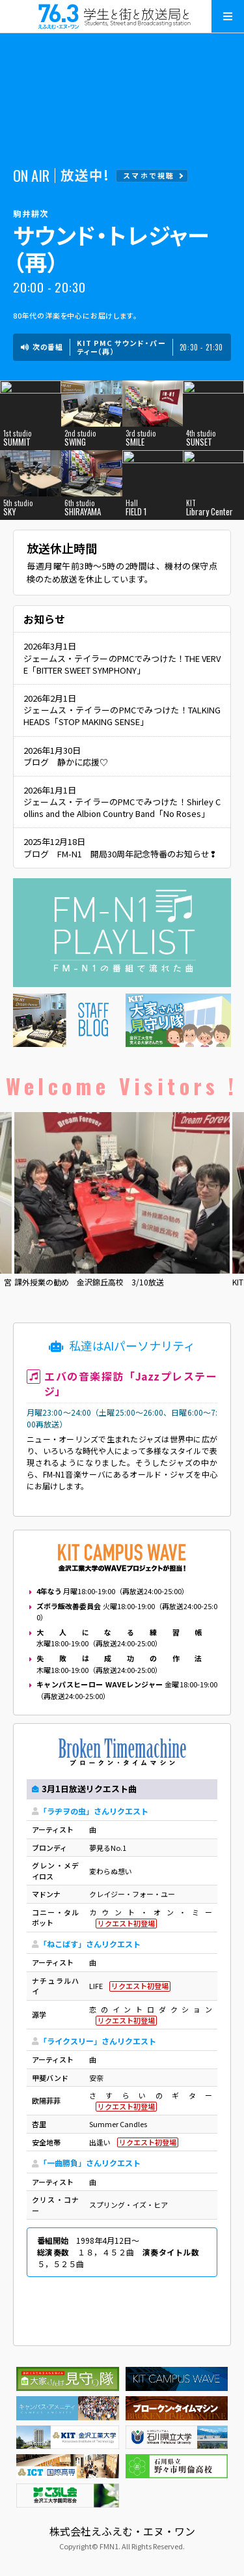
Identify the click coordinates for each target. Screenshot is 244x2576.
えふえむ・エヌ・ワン (122, 16)
